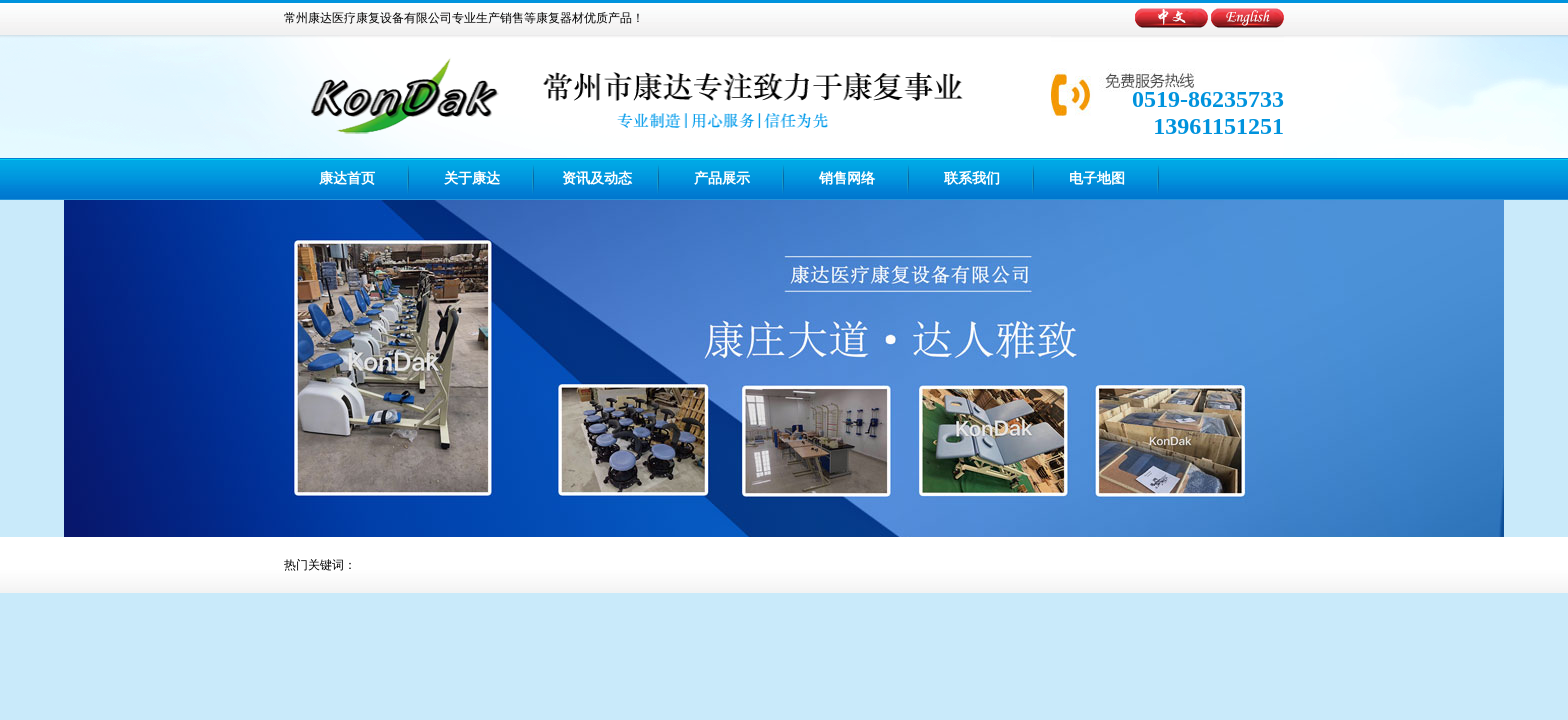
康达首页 (347, 178)
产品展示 (722, 178)
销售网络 (847, 178)
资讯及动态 (597, 178)
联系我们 (972, 178)
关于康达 (472, 178)
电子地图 (1097, 178)
